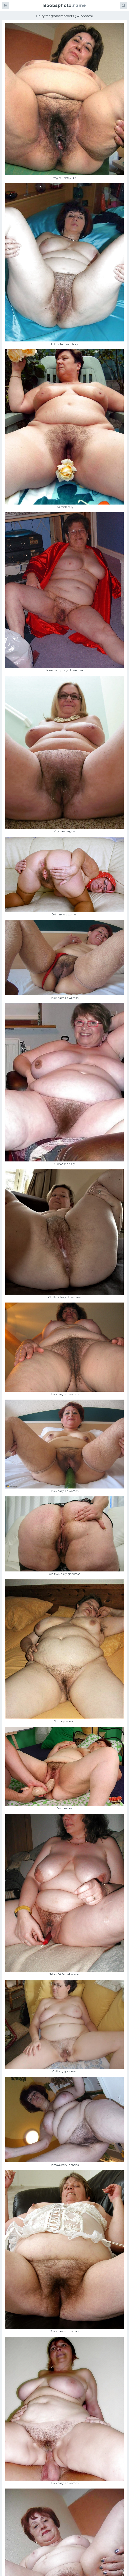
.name (64, 5)
